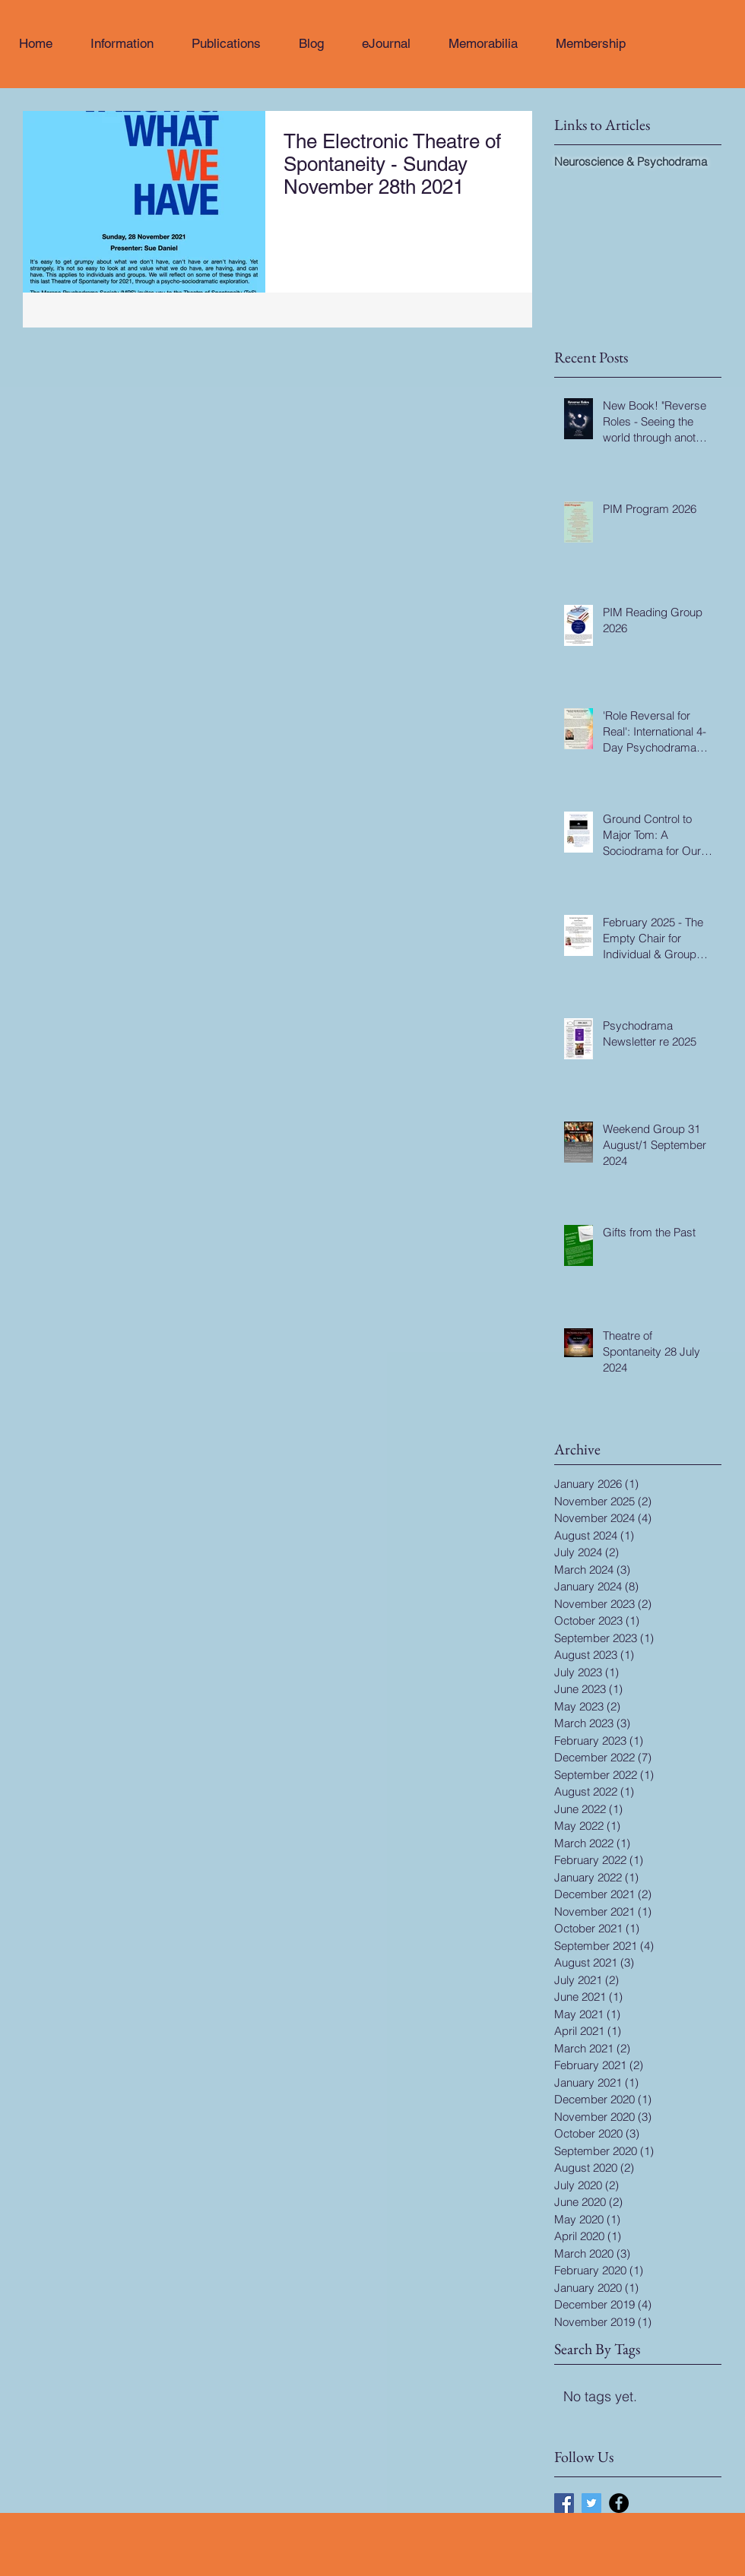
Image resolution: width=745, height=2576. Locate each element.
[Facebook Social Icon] (564, 2503)
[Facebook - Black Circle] (619, 2503)
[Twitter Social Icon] (591, 2503)
